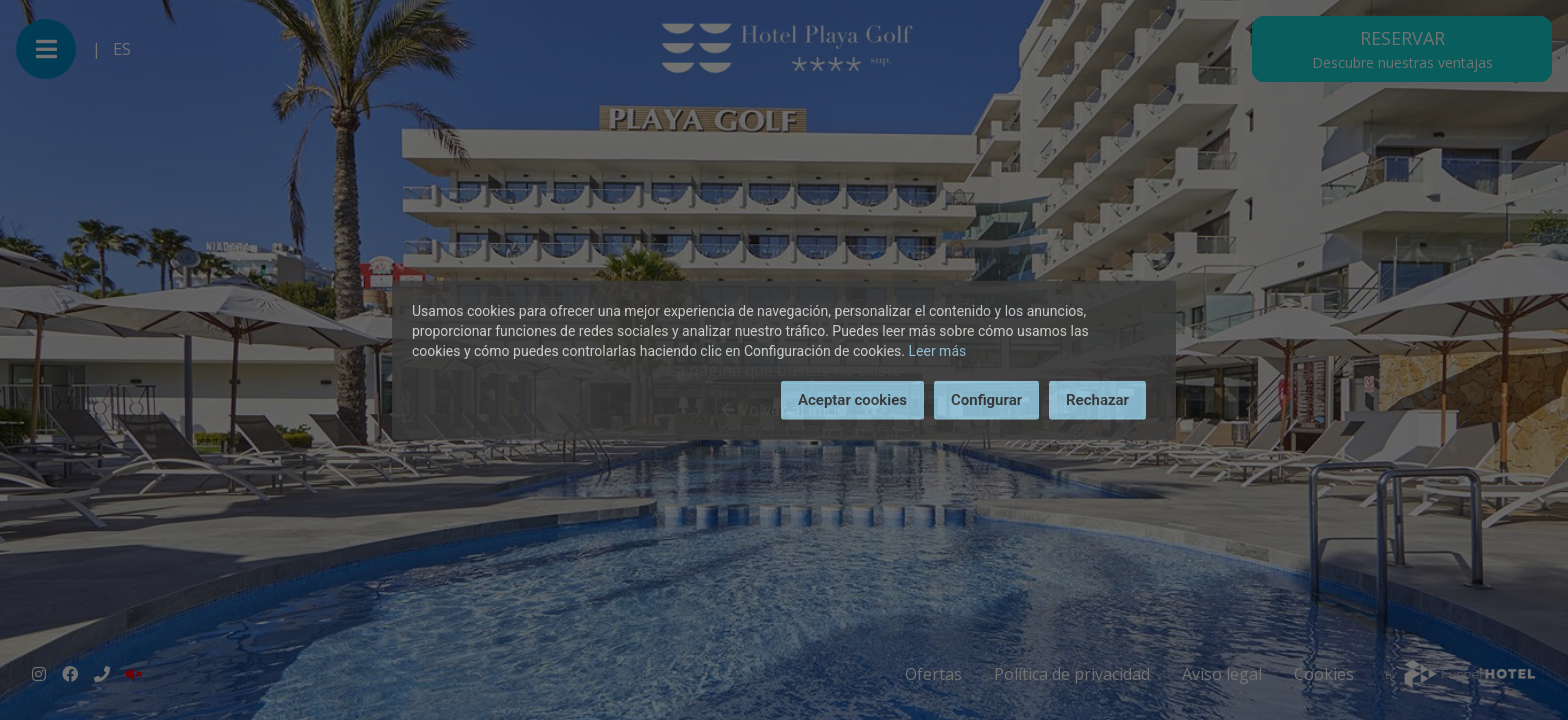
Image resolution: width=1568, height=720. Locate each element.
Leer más (938, 351)
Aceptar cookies (852, 400)
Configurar (986, 400)
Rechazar (1097, 400)
